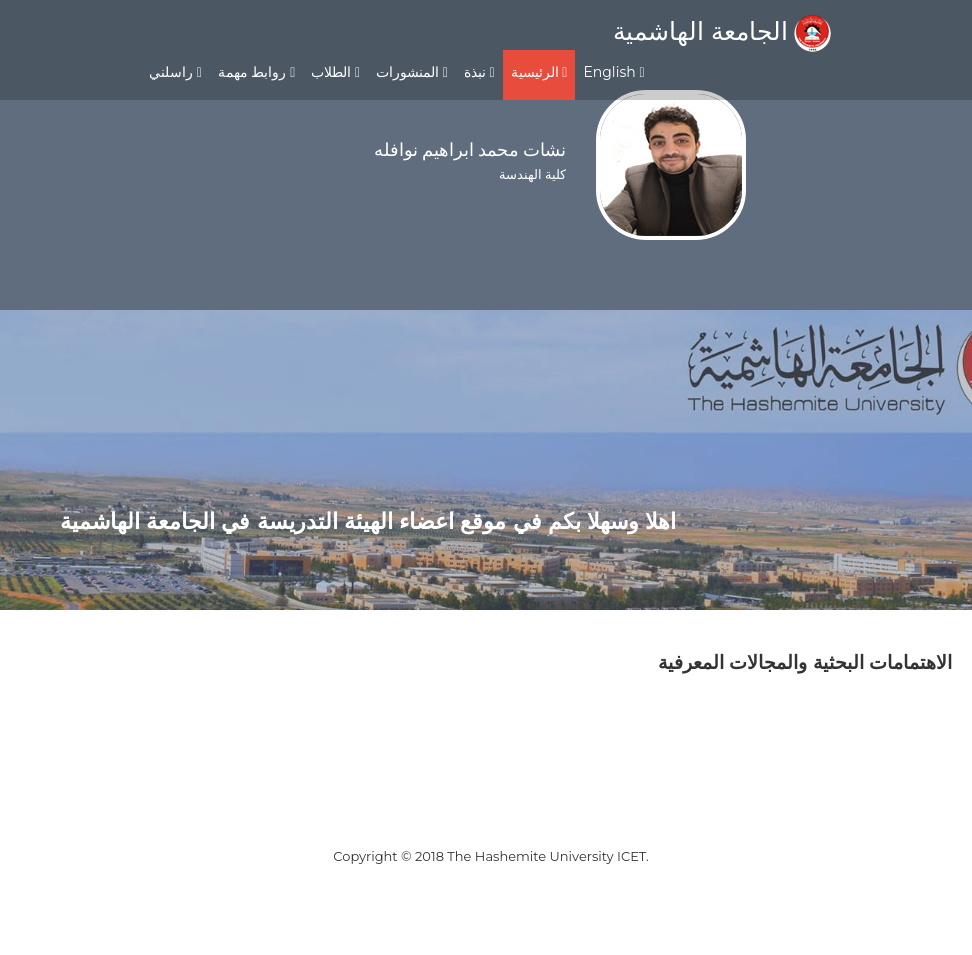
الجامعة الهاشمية (722, 31)
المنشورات (412, 72)
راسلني (175, 72)
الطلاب (335, 72)
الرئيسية (539, 72)
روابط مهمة (256, 72)
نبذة (479, 72)
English (613, 72)
